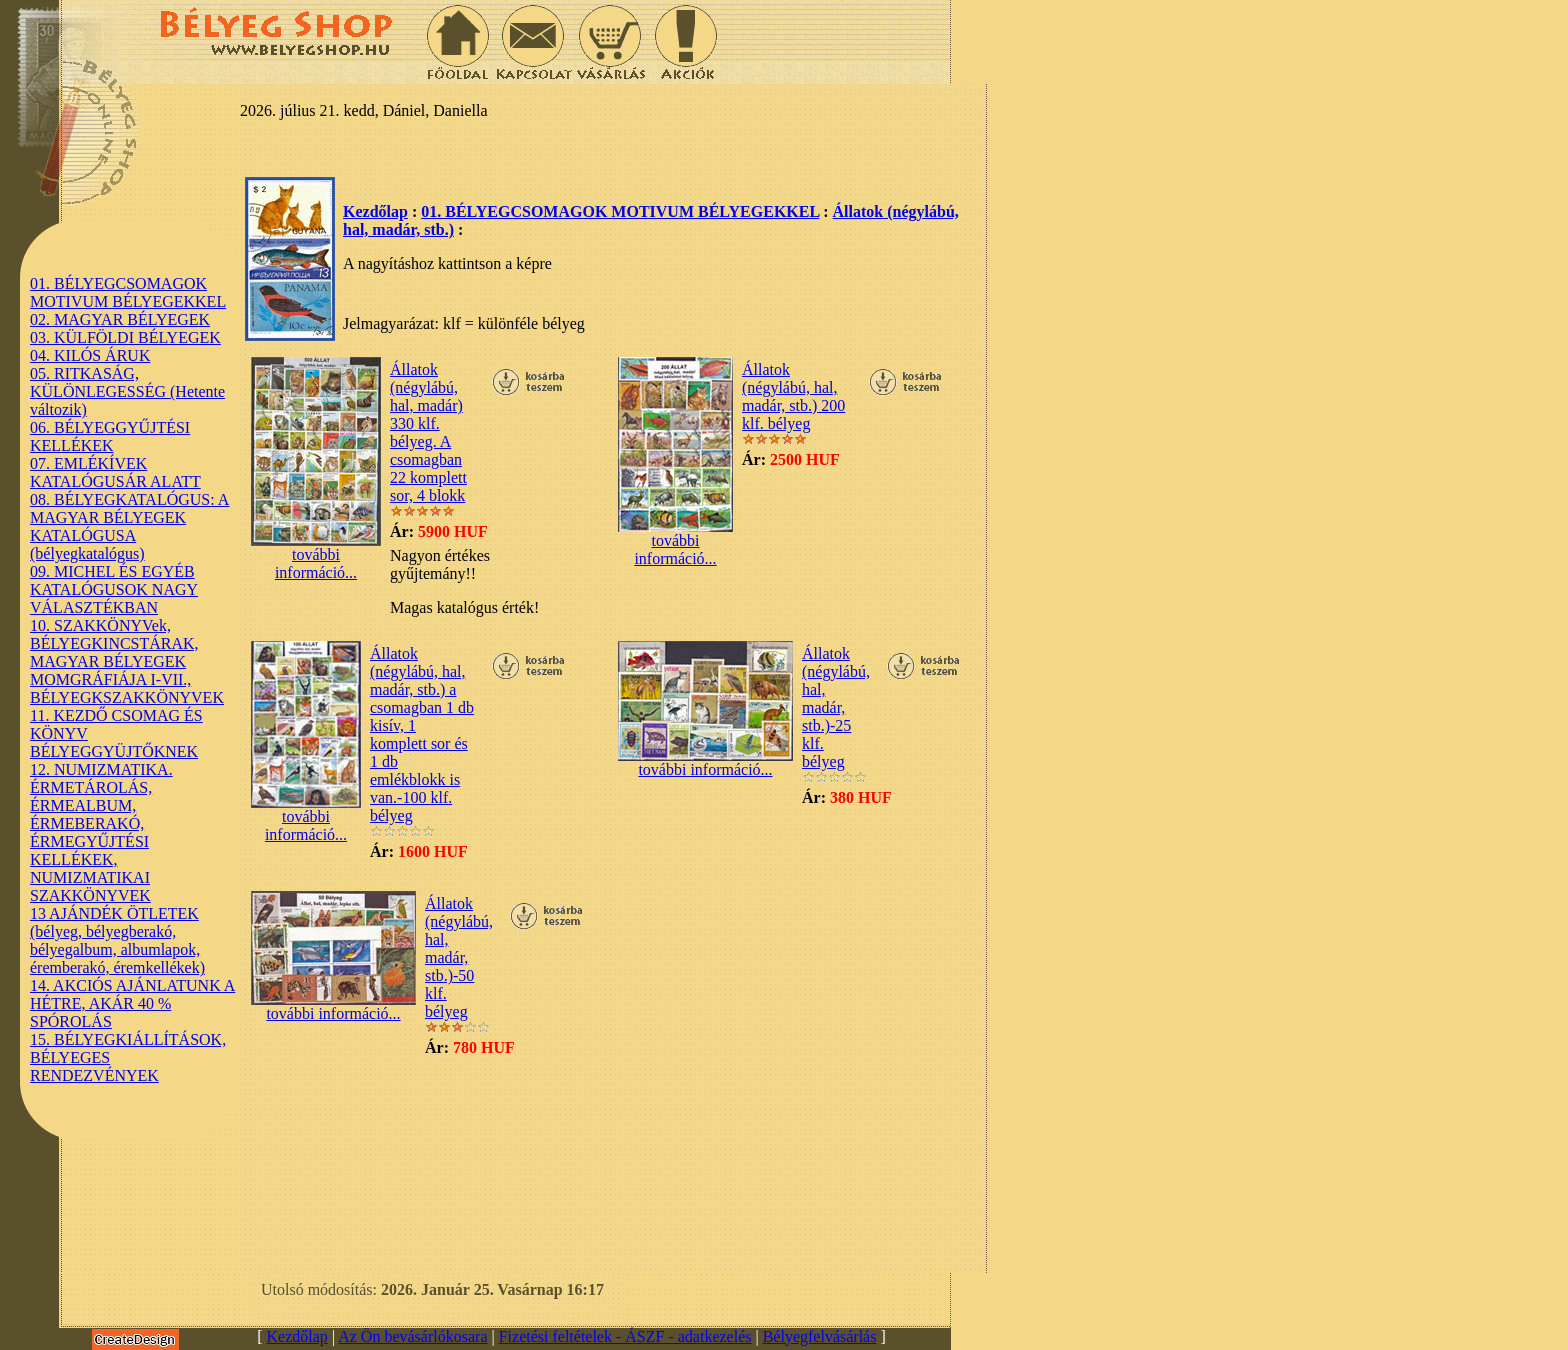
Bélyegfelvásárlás (820, 1336)
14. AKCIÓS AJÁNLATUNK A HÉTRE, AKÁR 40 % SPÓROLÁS (132, 1003)
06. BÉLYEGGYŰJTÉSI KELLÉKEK (110, 436)
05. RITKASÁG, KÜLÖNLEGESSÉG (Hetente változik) (127, 391)
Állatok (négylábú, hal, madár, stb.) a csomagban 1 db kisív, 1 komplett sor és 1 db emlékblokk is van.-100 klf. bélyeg (422, 734)
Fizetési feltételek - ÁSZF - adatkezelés (625, 1336)
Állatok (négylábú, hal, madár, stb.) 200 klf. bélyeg (793, 396)
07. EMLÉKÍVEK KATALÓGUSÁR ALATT (115, 472)
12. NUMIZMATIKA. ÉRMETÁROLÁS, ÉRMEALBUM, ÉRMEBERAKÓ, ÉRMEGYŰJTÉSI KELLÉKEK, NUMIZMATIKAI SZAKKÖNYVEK (101, 832)
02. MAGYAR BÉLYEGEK (120, 319)
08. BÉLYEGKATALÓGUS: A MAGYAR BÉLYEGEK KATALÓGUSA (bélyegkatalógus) (129, 526)
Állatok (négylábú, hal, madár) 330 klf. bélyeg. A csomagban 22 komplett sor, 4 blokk (428, 432)
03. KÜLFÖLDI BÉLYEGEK (125, 337)
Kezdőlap (375, 211)
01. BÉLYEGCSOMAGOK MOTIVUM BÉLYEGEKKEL (128, 292)
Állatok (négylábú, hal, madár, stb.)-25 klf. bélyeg (836, 707)
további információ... (316, 556)
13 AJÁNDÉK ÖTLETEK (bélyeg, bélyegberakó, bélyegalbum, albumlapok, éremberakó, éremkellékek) (117, 940)
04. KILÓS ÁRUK (90, 355)
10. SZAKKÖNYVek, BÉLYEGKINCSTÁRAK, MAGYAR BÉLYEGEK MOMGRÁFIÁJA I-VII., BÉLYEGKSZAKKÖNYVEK (127, 661)
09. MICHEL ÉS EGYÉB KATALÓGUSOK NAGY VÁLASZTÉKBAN (114, 589)
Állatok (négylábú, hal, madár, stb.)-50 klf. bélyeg (459, 957)
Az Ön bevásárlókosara (412, 1336)
